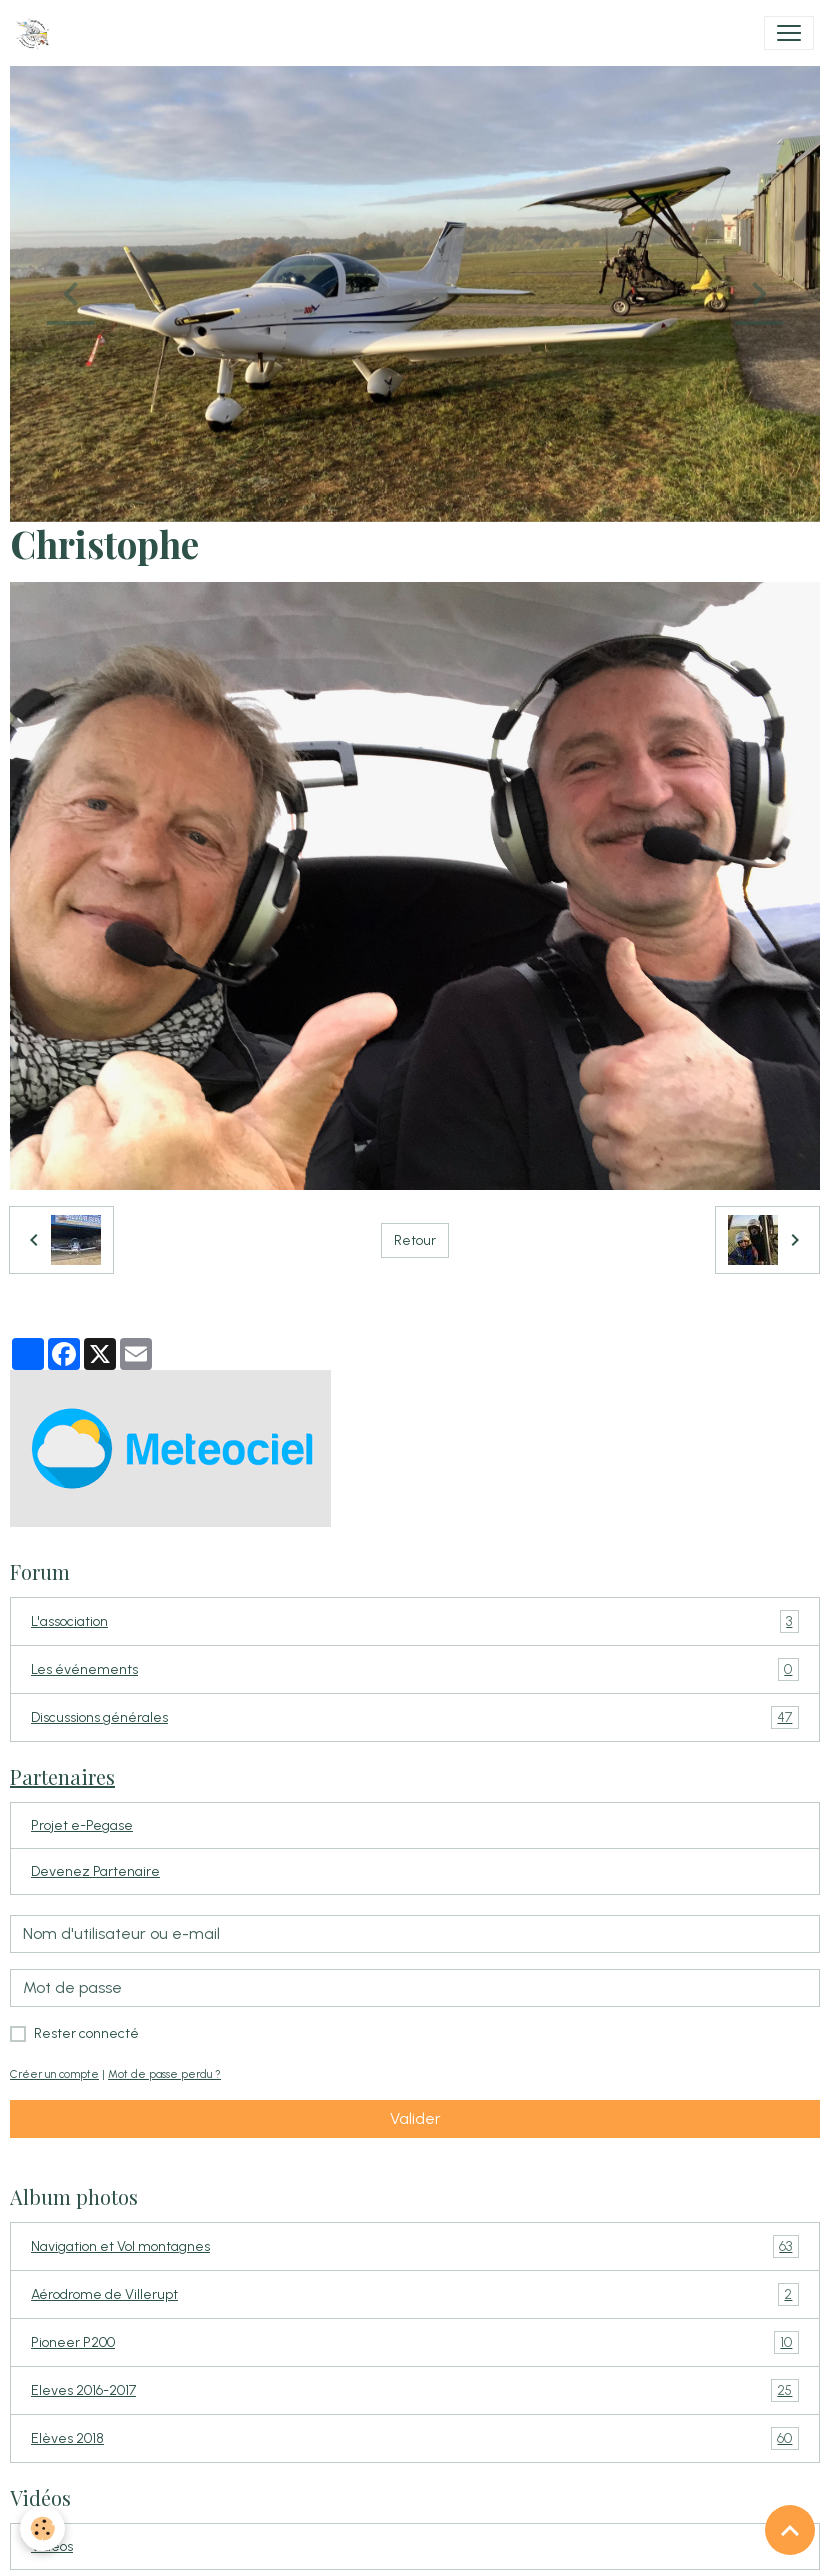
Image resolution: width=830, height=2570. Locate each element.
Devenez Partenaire (95, 1871)
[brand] (36, 33)
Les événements (415, 1669)
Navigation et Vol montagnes (415, 2246)
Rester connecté (86, 2033)
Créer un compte (54, 2074)
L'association (415, 1621)
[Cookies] (42, 2528)
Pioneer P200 (415, 2342)
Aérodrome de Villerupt (415, 2294)
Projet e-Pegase (82, 1825)
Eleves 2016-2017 (415, 2390)
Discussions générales (415, 1717)
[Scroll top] (790, 2530)
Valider (415, 2118)
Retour (415, 1240)
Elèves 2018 (415, 2438)
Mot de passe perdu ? (164, 2074)
